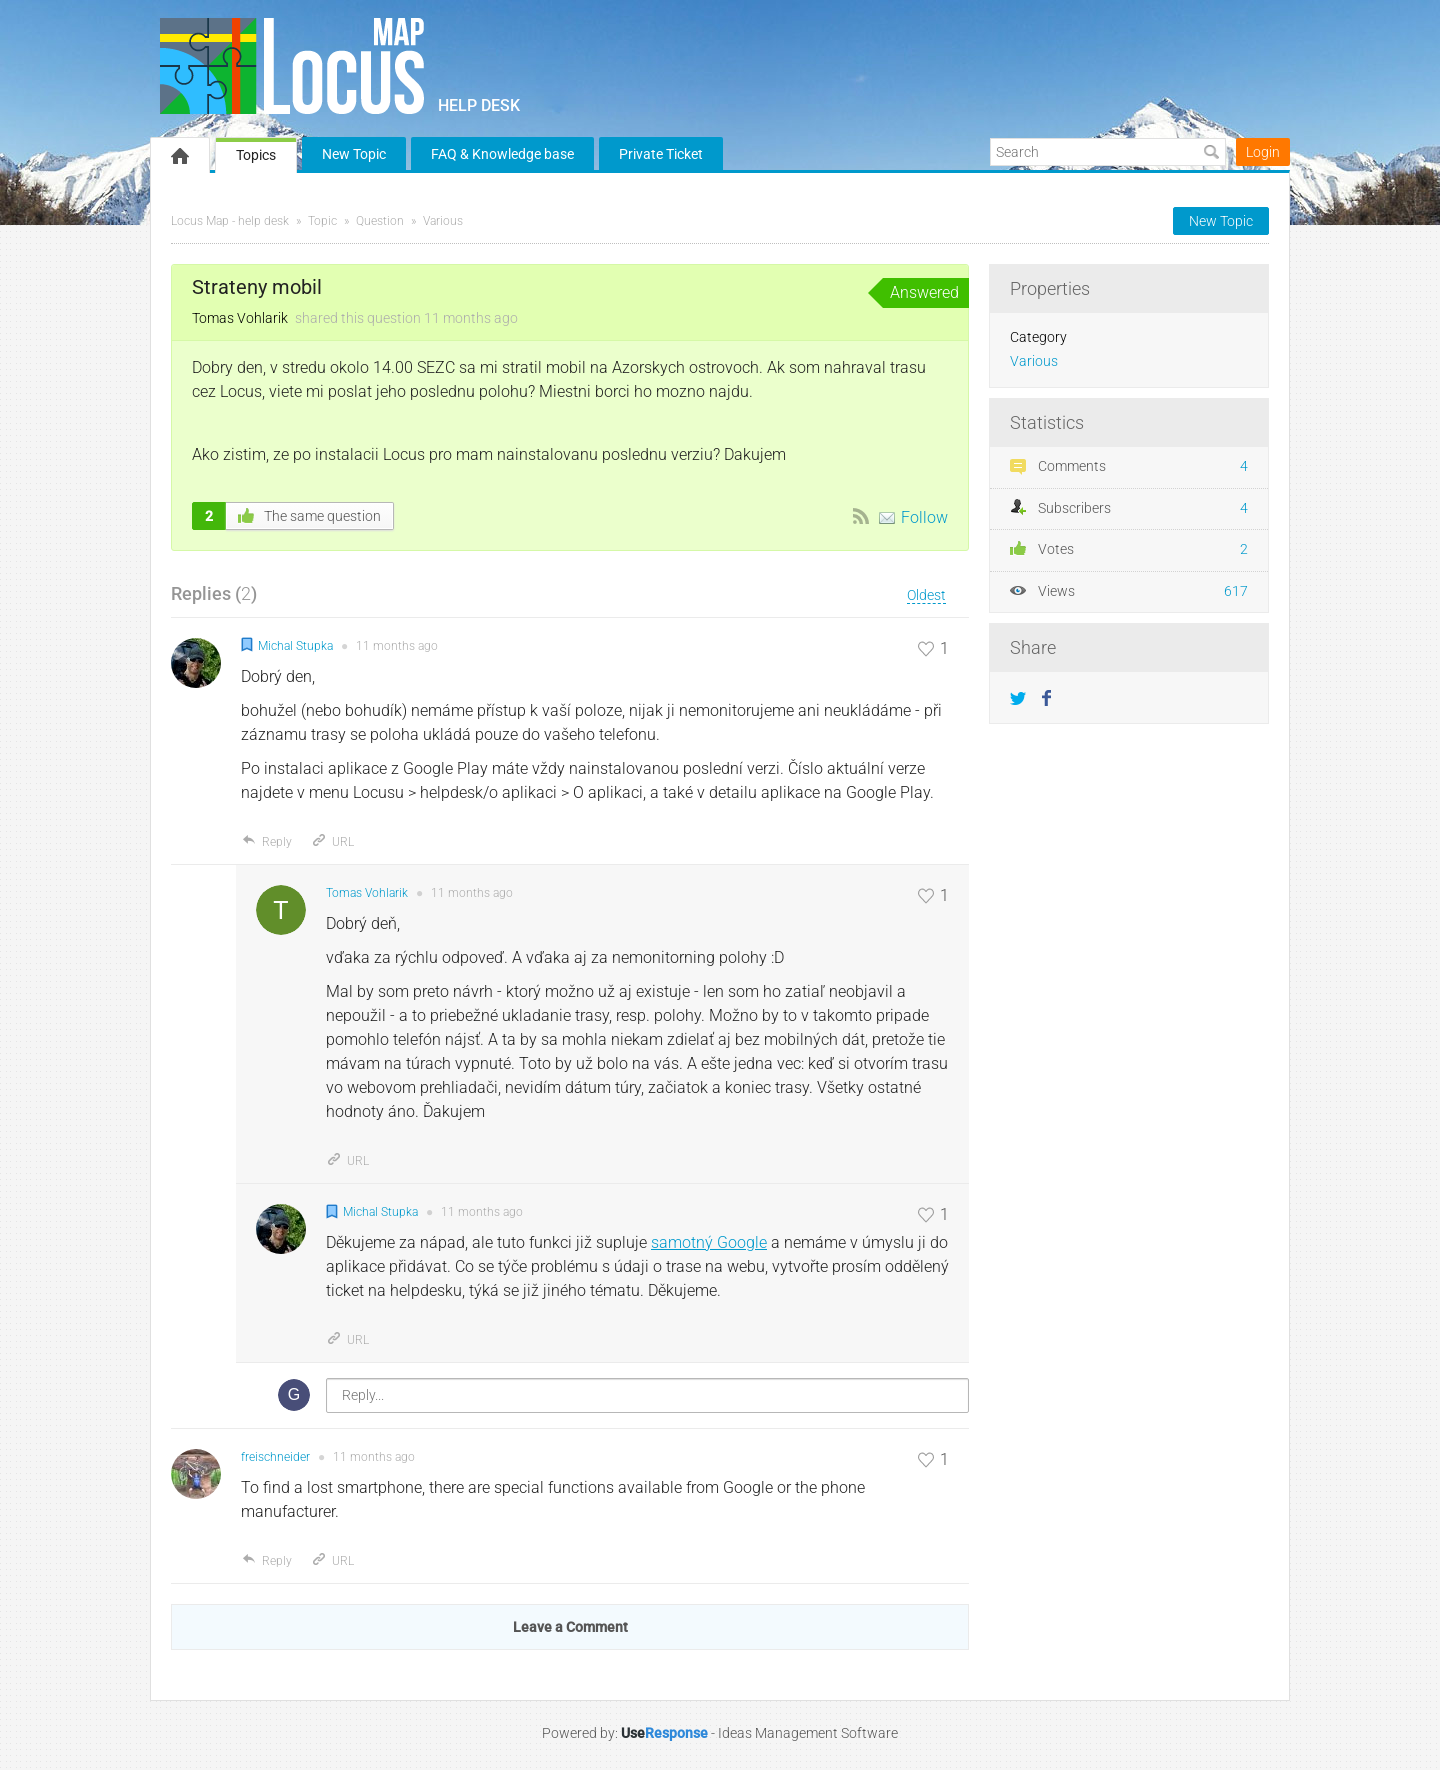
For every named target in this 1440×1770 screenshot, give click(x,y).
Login (1263, 152)
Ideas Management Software (808, 1733)
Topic (322, 221)
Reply (266, 842)
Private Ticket (661, 154)
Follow (924, 517)
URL (332, 842)
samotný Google (709, 1242)
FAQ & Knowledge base (502, 154)
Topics (256, 155)
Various (443, 221)
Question (380, 221)
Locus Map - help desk (230, 221)
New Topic (354, 154)
